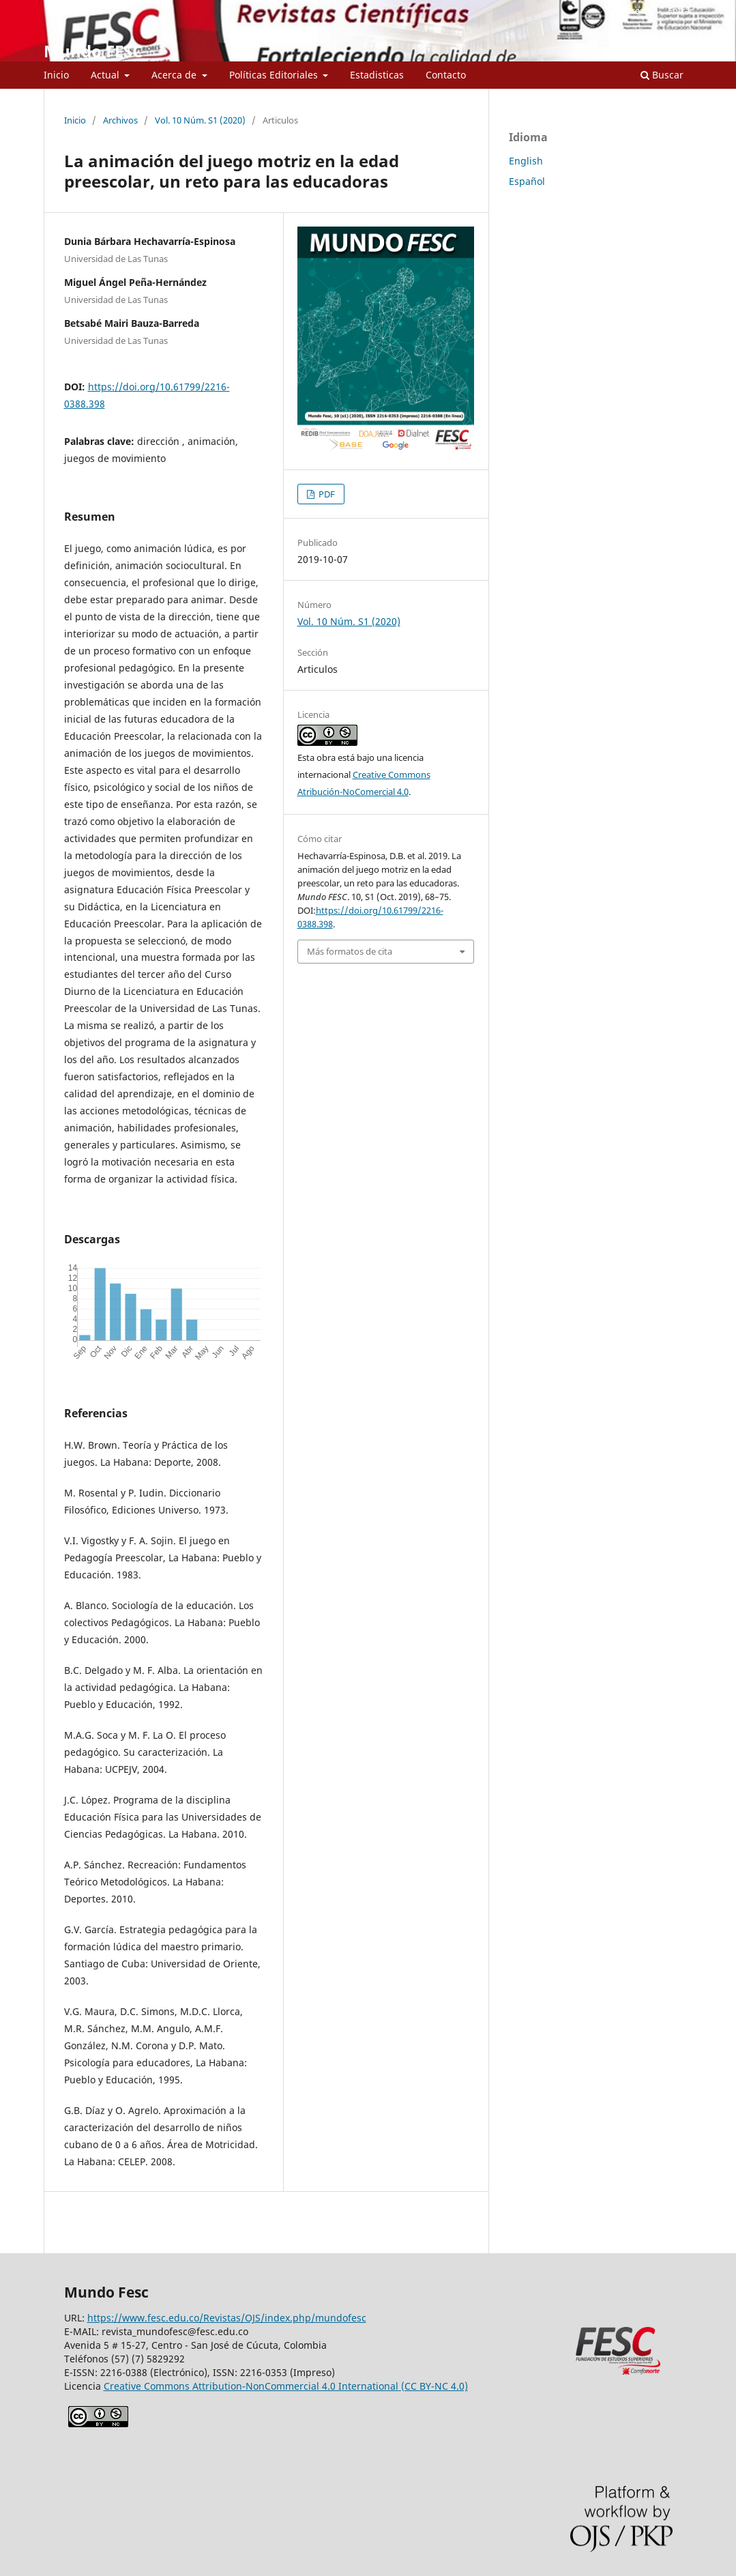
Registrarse (629, 10)
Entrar (680, 10)
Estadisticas (377, 74)
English (526, 160)
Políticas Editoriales (275, 74)
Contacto (446, 74)
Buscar (662, 74)
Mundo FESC (93, 51)
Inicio (56, 74)
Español (527, 181)
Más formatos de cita (349, 951)
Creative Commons (286, 2385)
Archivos (120, 120)
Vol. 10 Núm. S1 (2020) (200, 120)
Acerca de (175, 74)
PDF (326, 494)
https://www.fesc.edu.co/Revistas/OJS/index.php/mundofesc (226, 2317)
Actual (106, 74)
